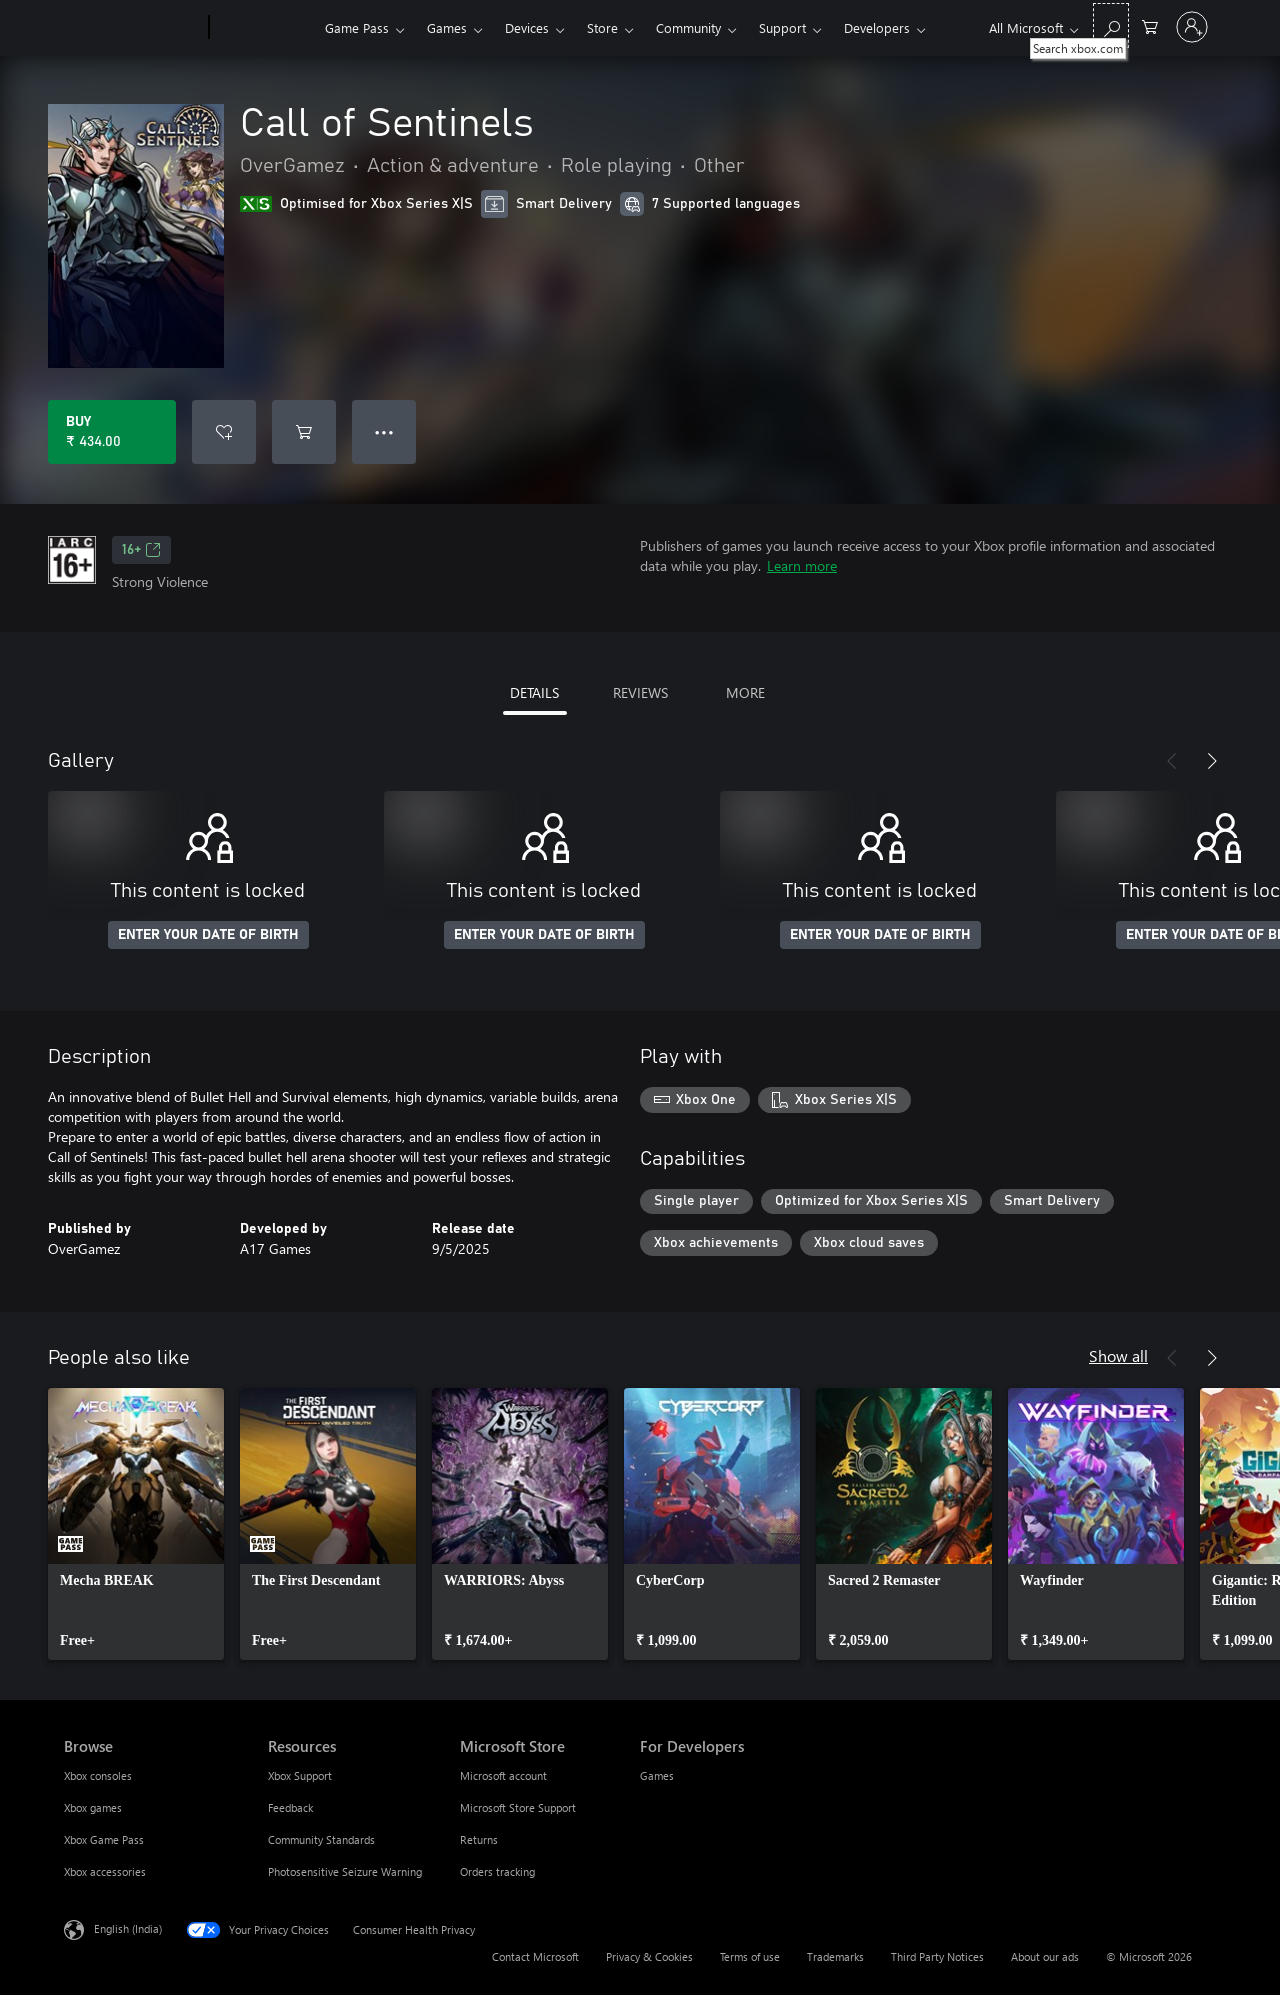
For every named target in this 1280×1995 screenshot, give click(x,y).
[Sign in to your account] (1192, 27)
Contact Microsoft (535, 1956)
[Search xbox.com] (1111, 25)
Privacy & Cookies (649, 1956)
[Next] (1212, 761)
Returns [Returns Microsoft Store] (479, 1839)
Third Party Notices (937, 1956)
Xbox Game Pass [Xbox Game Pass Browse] (104, 1839)
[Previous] (1172, 761)
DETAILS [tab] (534, 692)
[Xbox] (264, 28)
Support (782, 27)
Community (688, 27)
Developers (877, 27)
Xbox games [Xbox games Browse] (93, 1807)
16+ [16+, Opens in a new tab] (141, 550)
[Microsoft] (132, 28)
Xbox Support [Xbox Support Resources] (300, 1775)
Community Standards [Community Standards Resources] (321, 1839)
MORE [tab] (745, 692)
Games (447, 27)
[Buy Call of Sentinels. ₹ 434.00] (112, 432)
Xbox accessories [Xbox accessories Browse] (105, 1871)
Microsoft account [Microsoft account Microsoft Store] (503, 1775)
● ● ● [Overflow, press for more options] (384, 431)
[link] (136, 1524)
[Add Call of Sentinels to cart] (304, 432)
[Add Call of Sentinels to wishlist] (224, 432)
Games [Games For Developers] (657, 1775)
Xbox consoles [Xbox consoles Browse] (98, 1775)
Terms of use (750, 1956)
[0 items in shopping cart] (1150, 25)
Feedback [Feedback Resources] (290, 1807)
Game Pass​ (357, 27)
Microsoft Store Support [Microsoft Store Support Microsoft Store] (518, 1807)
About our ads (1045, 1956)
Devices (527, 27)
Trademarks (835, 1956)
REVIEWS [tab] (640, 692)
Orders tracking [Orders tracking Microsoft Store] (497, 1871)
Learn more (802, 565)
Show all (1118, 1355)
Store (602, 27)
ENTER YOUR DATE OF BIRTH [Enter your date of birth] (208, 935)
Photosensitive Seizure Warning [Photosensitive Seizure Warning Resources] (345, 1871)
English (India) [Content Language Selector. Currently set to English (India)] (128, 1928)
